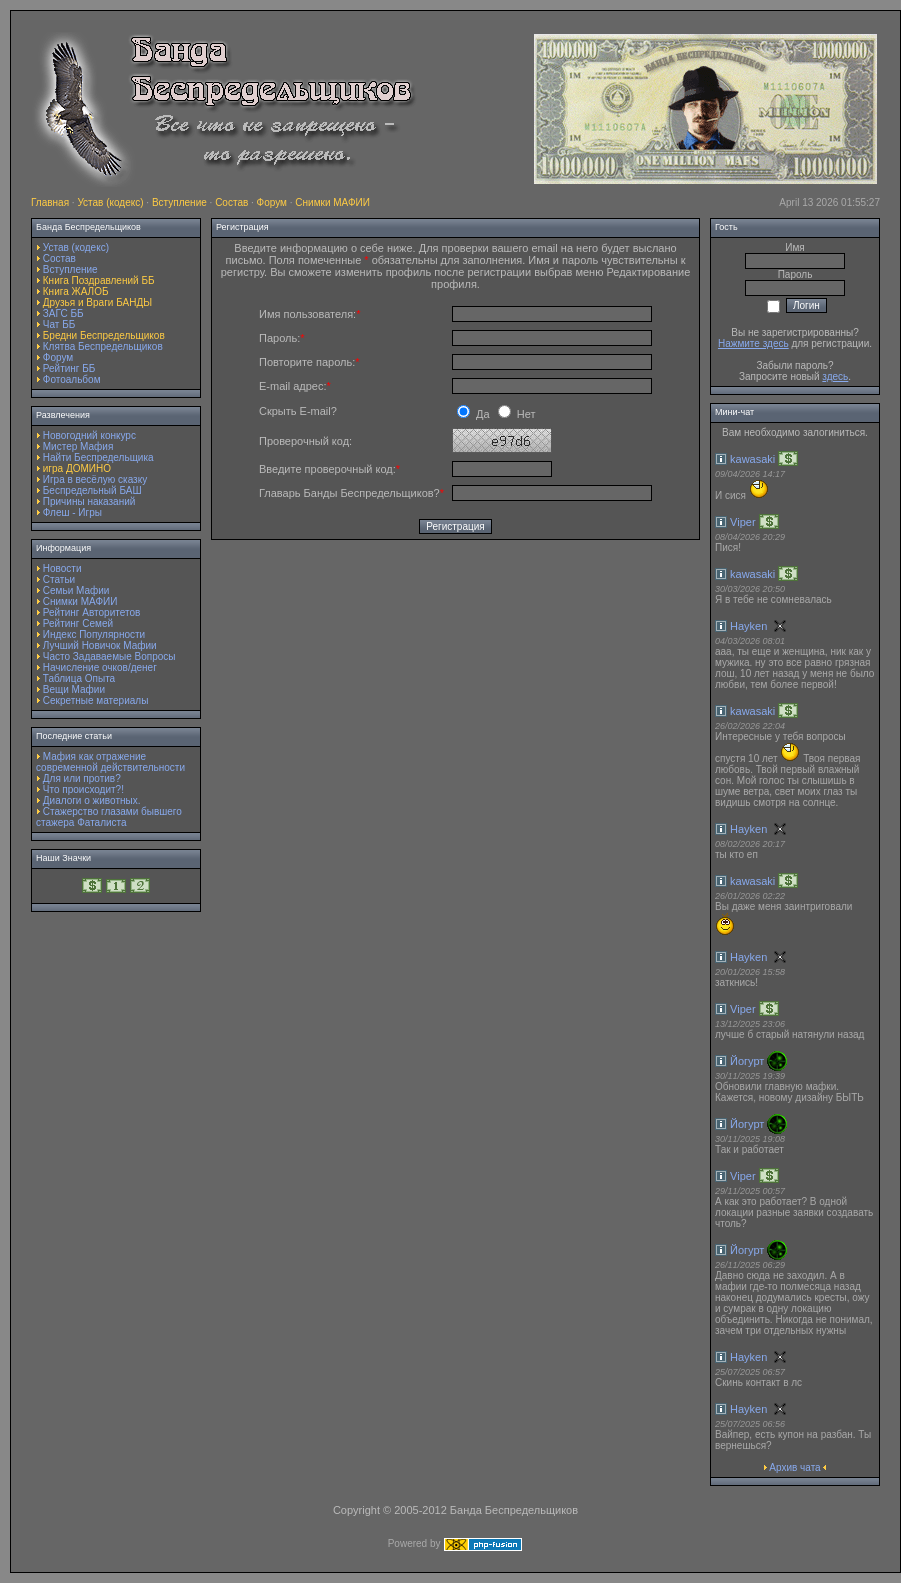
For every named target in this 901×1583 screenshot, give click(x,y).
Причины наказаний (89, 501)
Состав (231, 202)
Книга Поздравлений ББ (99, 280)
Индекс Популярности (94, 634)
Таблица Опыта (79, 678)
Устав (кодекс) (110, 202)
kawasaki (752, 459)
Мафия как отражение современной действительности (110, 762)
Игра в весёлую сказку (95, 479)
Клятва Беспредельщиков (103, 346)
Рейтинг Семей (78, 623)
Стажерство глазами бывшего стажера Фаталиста (109, 817)
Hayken (748, 626)
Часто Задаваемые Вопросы (109, 656)
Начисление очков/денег (100, 667)
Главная (50, 202)
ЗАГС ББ (63, 313)
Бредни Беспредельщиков (104, 335)
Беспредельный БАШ (92, 490)
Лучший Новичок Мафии (100, 645)
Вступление (179, 202)
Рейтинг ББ (69, 368)
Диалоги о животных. (92, 800)
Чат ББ (59, 324)
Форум (272, 202)
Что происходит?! (83, 789)
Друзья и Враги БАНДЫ (97, 302)
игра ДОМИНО (77, 468)
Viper (742, 522)
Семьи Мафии (76, 590)
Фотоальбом (72, 379)
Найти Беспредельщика (98, 457)
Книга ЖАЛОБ (76, 291)
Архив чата (794, 1467)
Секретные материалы (96, 700)
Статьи (59, 579)
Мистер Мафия (78, 446)
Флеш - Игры (72, 512)
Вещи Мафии (74, 689)
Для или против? (82, 778)
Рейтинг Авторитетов (91, 612)
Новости (62, 568)
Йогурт (747, 1061)
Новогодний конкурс (89, 435)
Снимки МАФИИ (332, 202)
